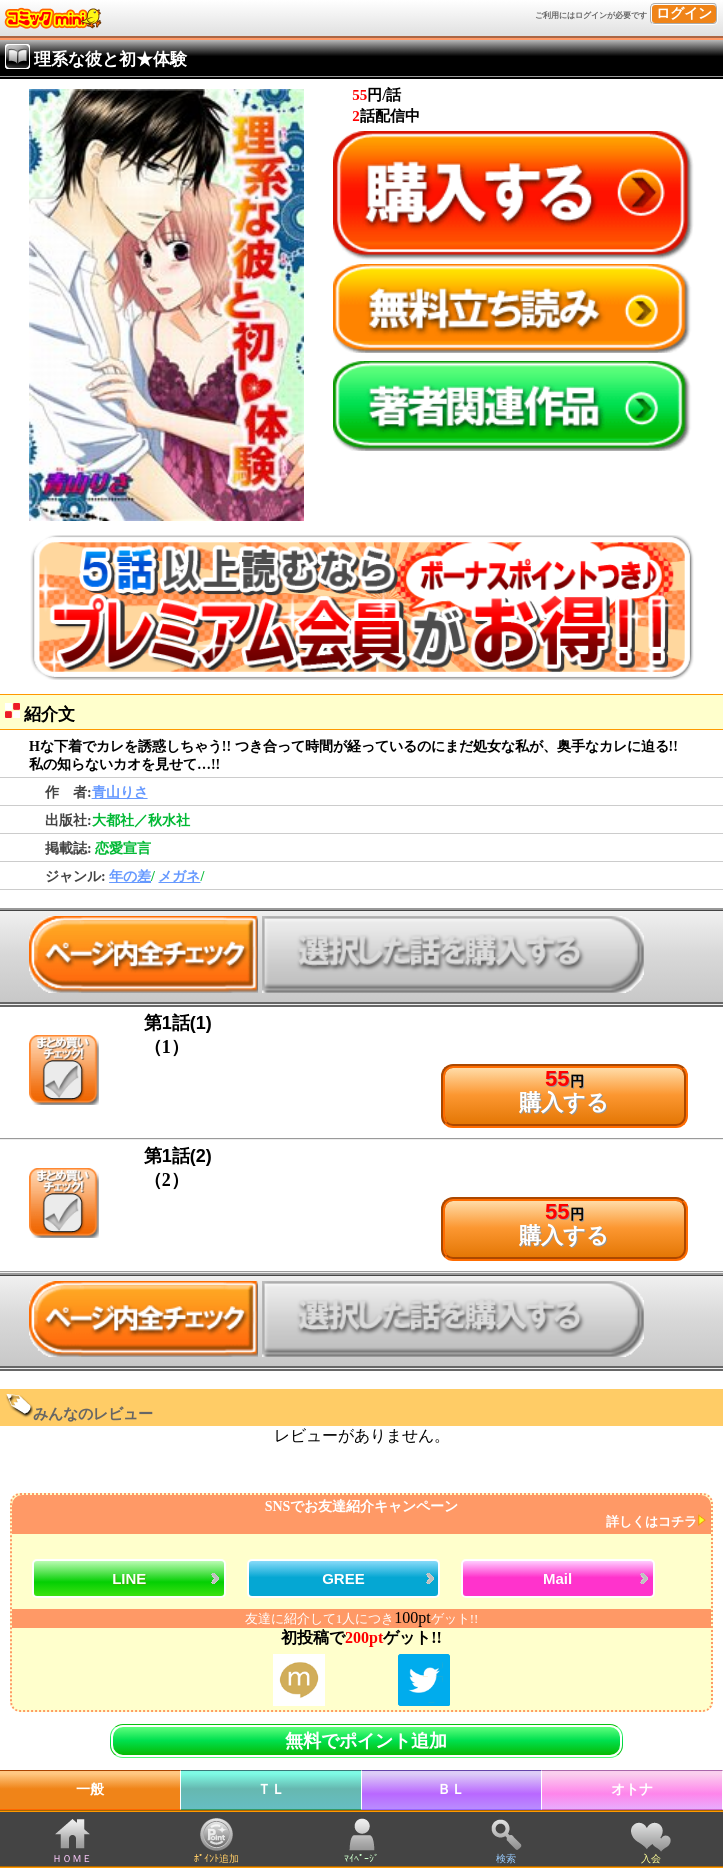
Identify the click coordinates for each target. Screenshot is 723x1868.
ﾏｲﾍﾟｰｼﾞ (361, 1858)
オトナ (632, 1789)
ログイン (684, 13)
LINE (129, 1578)
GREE (343, 1578)
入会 (651, 1858)
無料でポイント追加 (366, 1741)
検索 (506, 1858)
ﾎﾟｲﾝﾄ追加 (216, 1858)
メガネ (179, 876)
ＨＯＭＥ (72, 1858)
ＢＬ (451, 1789)
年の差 (130, 876)
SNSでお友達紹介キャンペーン (359, 1514)
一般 (90, 1789)
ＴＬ (271, 1789)
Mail (557, 1578)
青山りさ (120, 792)
